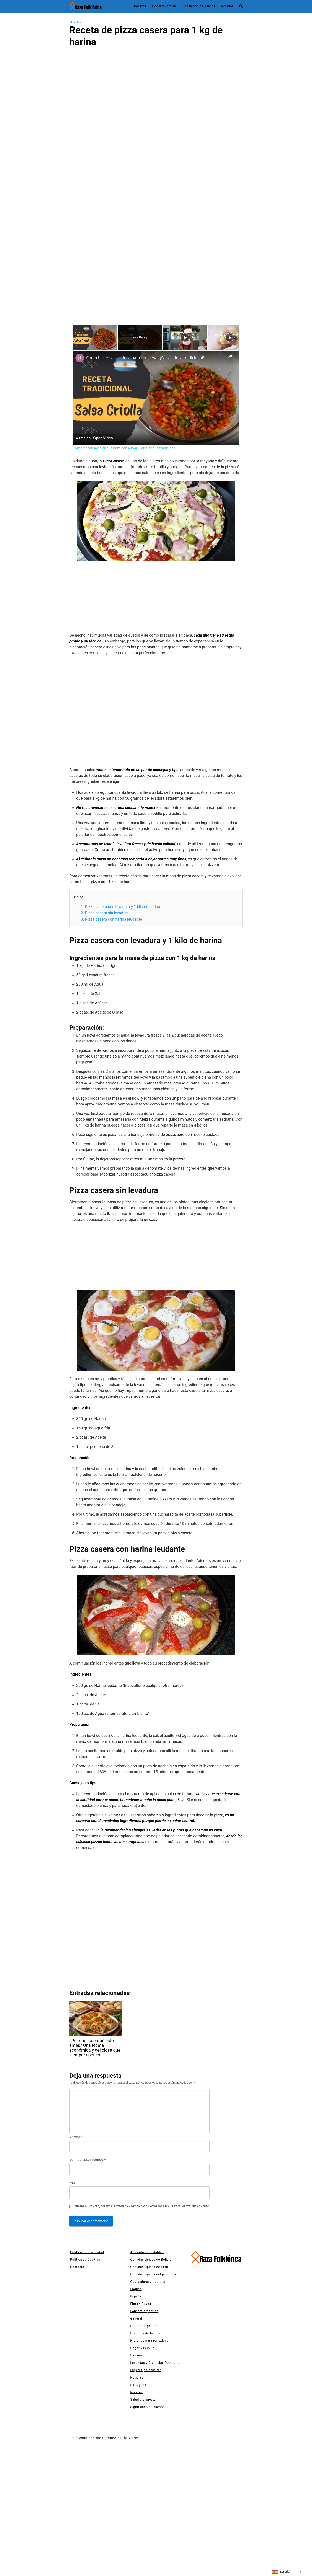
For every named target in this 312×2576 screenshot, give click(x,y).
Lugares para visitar (145, 2370)
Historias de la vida (145, 2333)
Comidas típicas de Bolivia (150, 2259)
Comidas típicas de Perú (149, 2267)
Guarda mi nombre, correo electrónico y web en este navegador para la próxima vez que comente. (142, 2206)
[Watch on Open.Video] (94, 438)
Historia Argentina (144, 2326)
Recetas (140, 6)
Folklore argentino (144, 2311)
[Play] (184, 337)
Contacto (77, 2267)
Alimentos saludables (147, 2252)
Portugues (138, 2385)
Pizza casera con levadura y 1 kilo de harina (120, 906)
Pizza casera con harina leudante (111, 919)
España (135, 2296)
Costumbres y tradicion (148, 2281)
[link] (79, 358)
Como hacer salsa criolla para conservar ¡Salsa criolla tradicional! (145, 357)
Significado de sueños (198, 6)
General (136, 2318)
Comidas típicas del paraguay (153, 2274)
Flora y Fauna (140, 2303)
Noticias (227, 6)
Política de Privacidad (87, 2252)
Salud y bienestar (143, 2399)
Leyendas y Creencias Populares (155, 2362)
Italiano (136, 2355)
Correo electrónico (87, 2160)
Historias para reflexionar (150, 2340)
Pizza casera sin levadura (105, 913)
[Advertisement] (156, 87)
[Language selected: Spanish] (286, 2572)
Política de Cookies (85, 2259)
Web (72, 2182)
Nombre (77, 2137)
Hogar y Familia (164, 6)
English (135, 2289)
